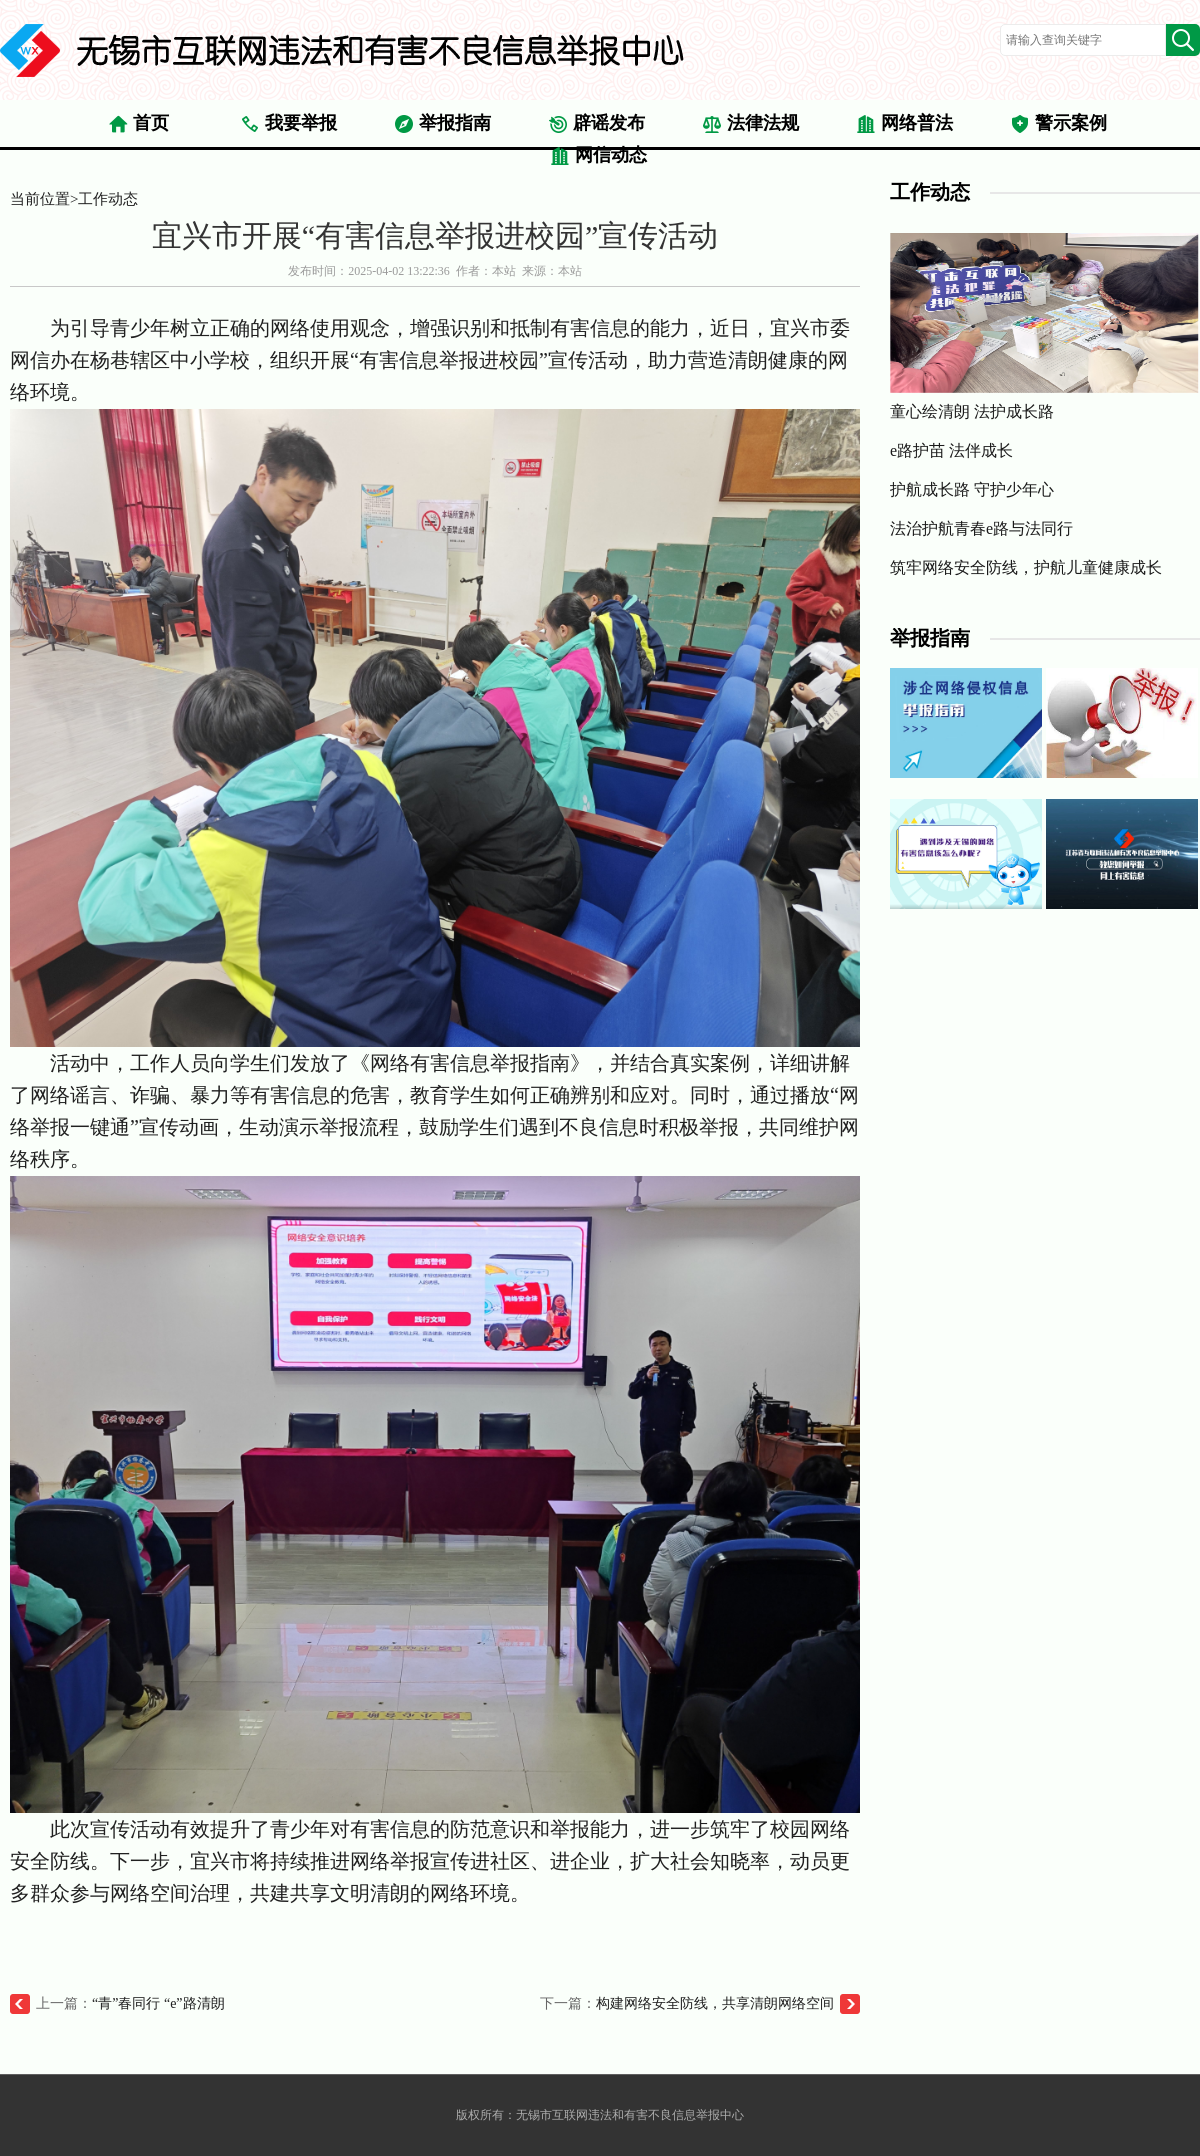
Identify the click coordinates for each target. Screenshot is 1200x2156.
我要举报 (288, 124)
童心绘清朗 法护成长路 (1044, 326)
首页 (138, 124)
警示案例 (1058, 124)
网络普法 (904, 124)
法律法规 (750, 124)
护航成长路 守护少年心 (972, 489)
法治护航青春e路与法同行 (981, 528)
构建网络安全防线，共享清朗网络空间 (715, 2003)
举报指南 (442, 124)
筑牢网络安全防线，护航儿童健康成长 (1026, 567)
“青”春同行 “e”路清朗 (158, 2003)
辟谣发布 (596, 124)
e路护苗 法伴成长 (951, 450)
